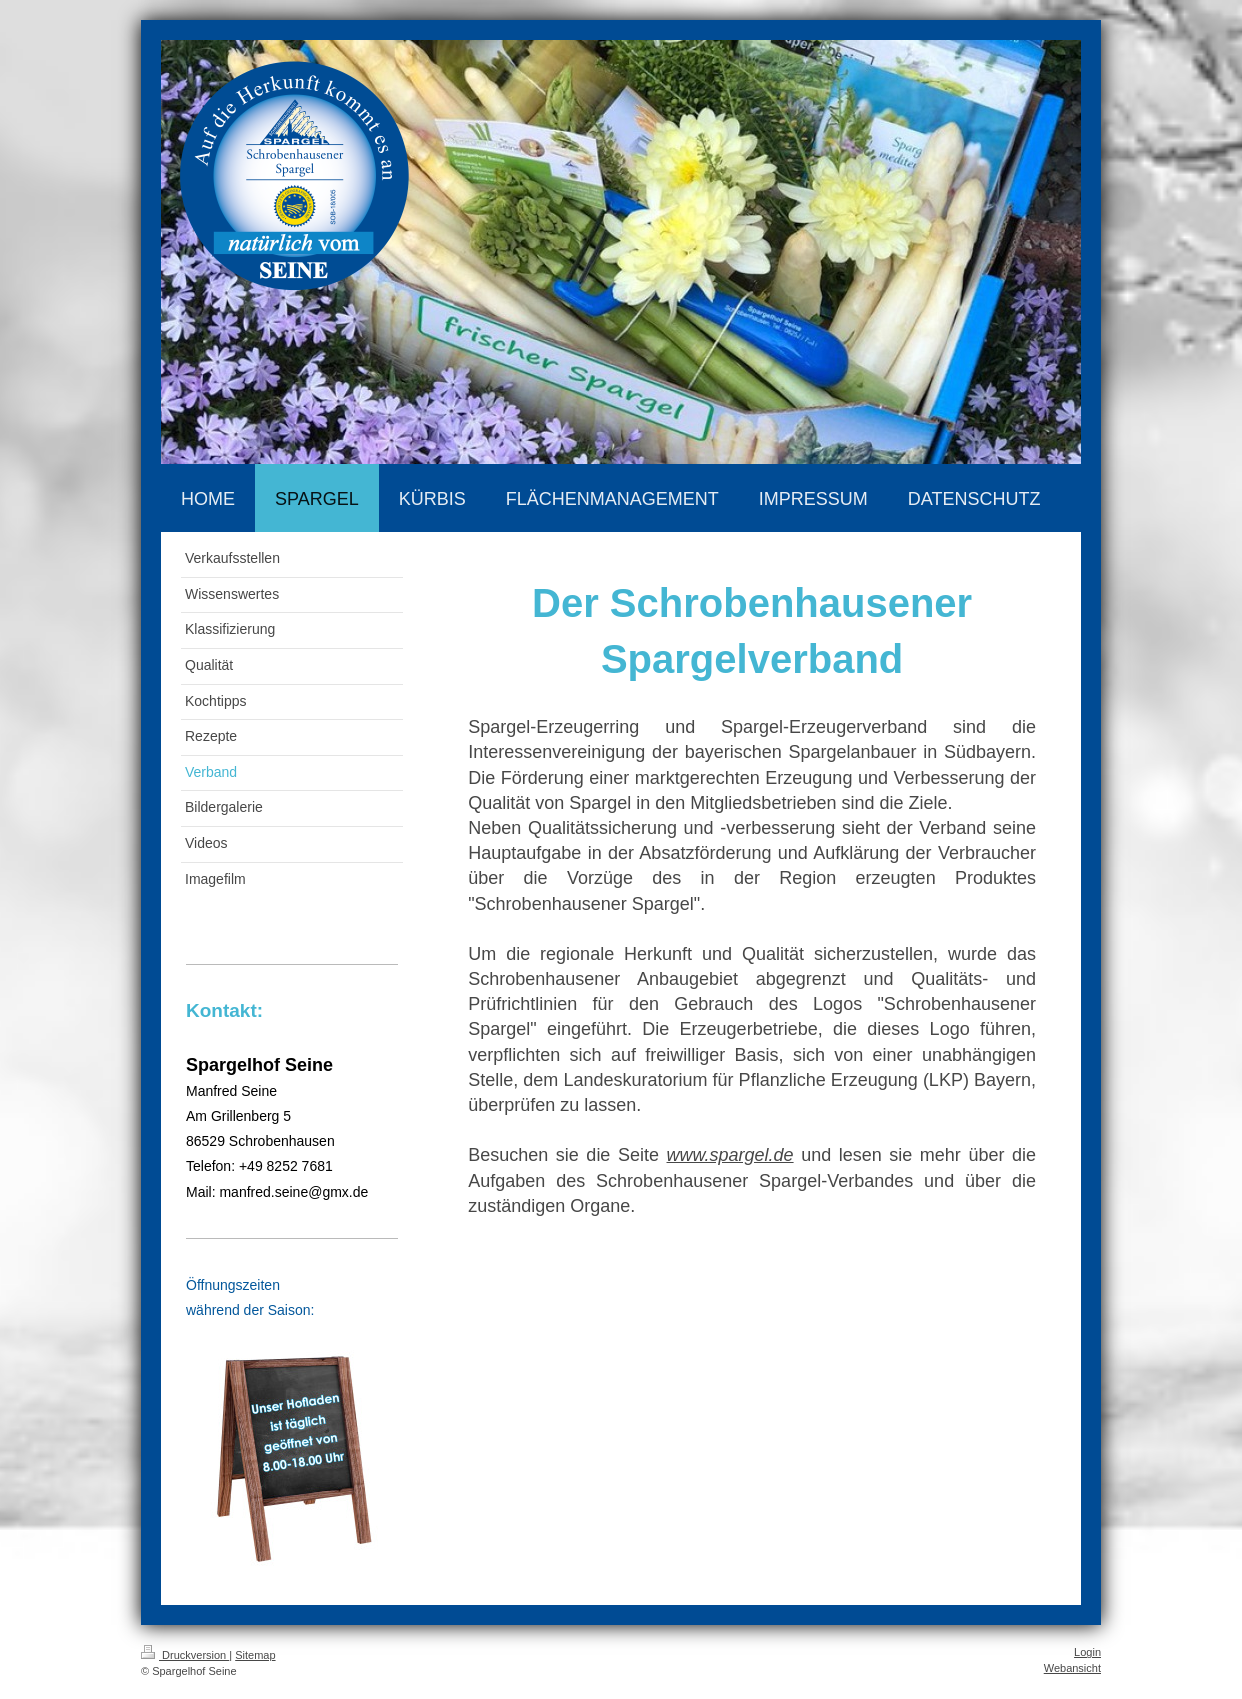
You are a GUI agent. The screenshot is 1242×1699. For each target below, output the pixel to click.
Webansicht (1072, 1668)
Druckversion (185, 1655)
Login (1087, 1652)
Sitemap (255, 1655)
